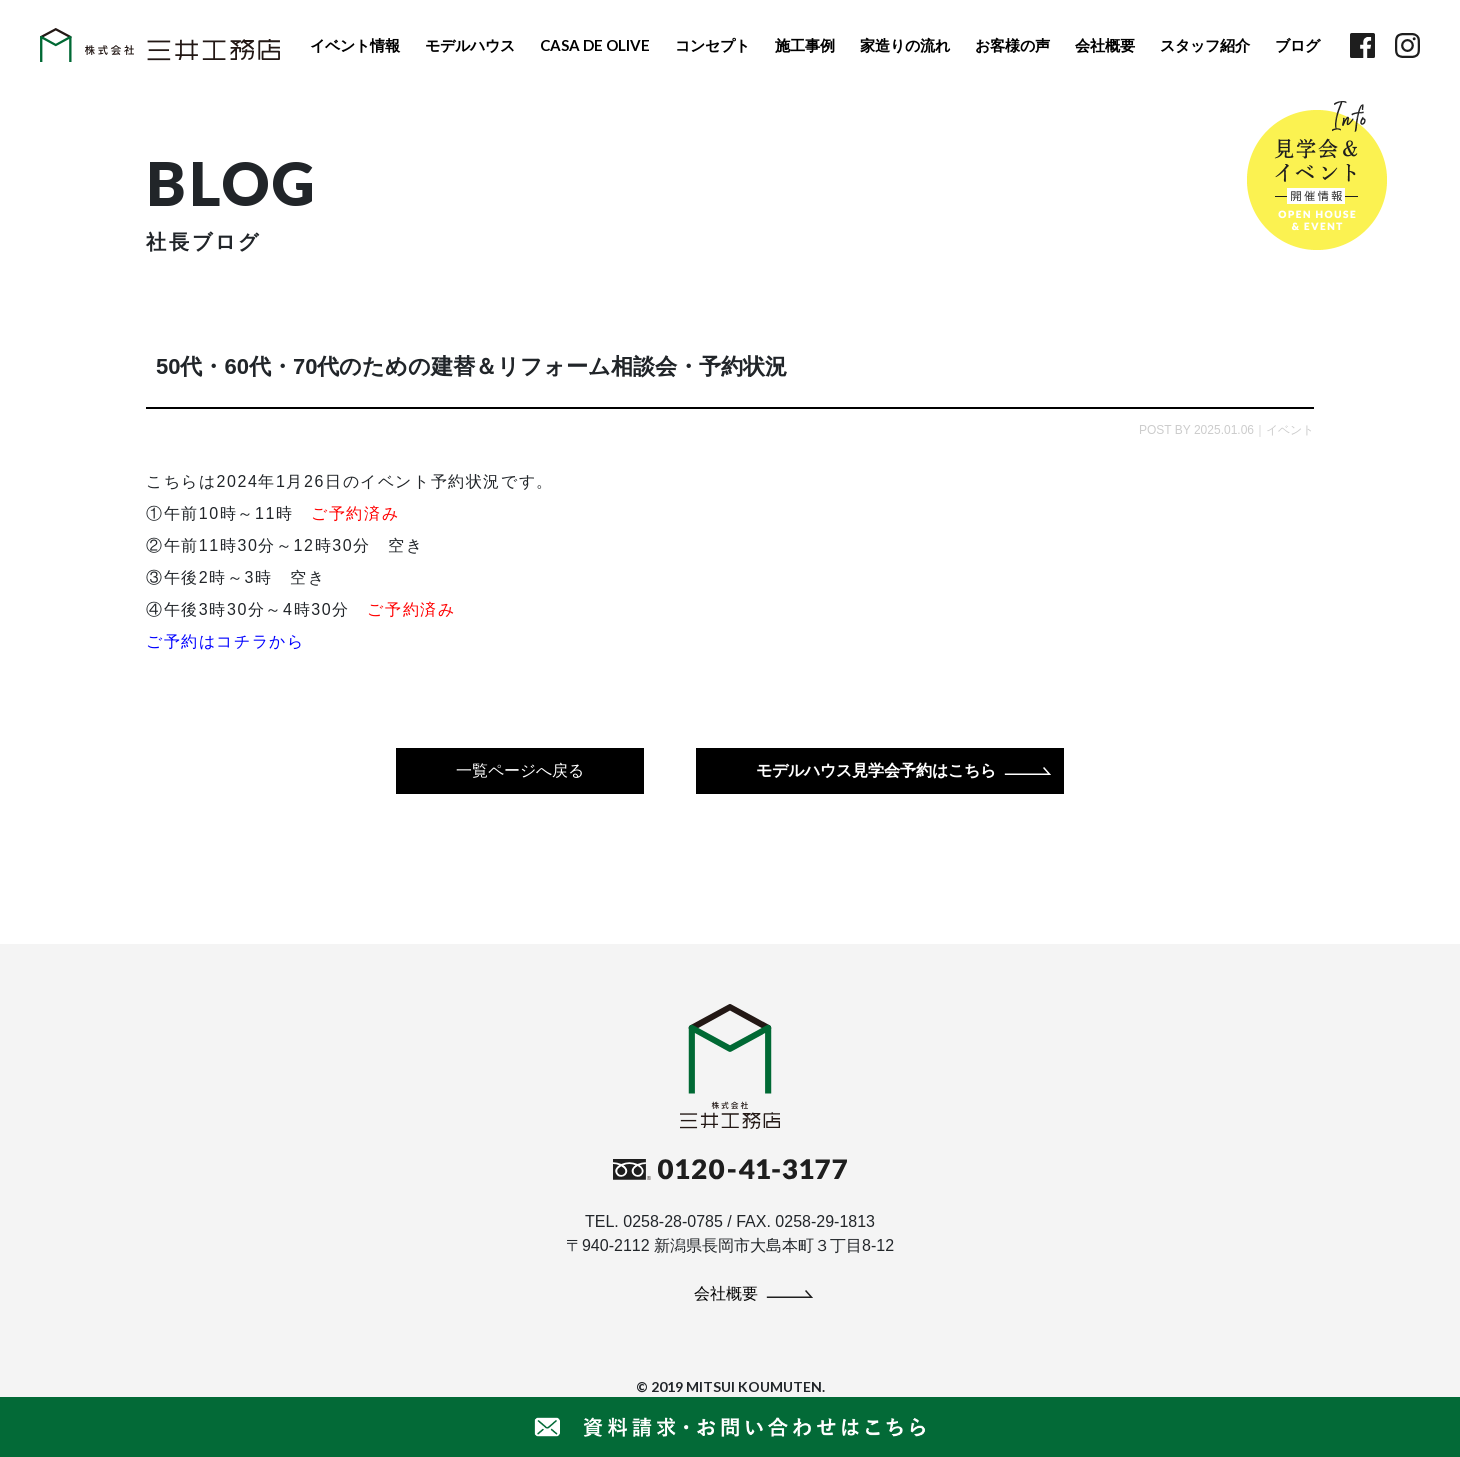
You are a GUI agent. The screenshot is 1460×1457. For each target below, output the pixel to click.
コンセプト (712, 45)
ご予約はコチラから (225, 641)
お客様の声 (1012, 45)
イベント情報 (355, 45)
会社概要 (1105, 45)
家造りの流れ (905, 45)
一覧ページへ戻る (520, 770)
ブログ (1297, 45)
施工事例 (805, 45)
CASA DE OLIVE (595, 45)
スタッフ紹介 (1205, 45)
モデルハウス (470, 45)
